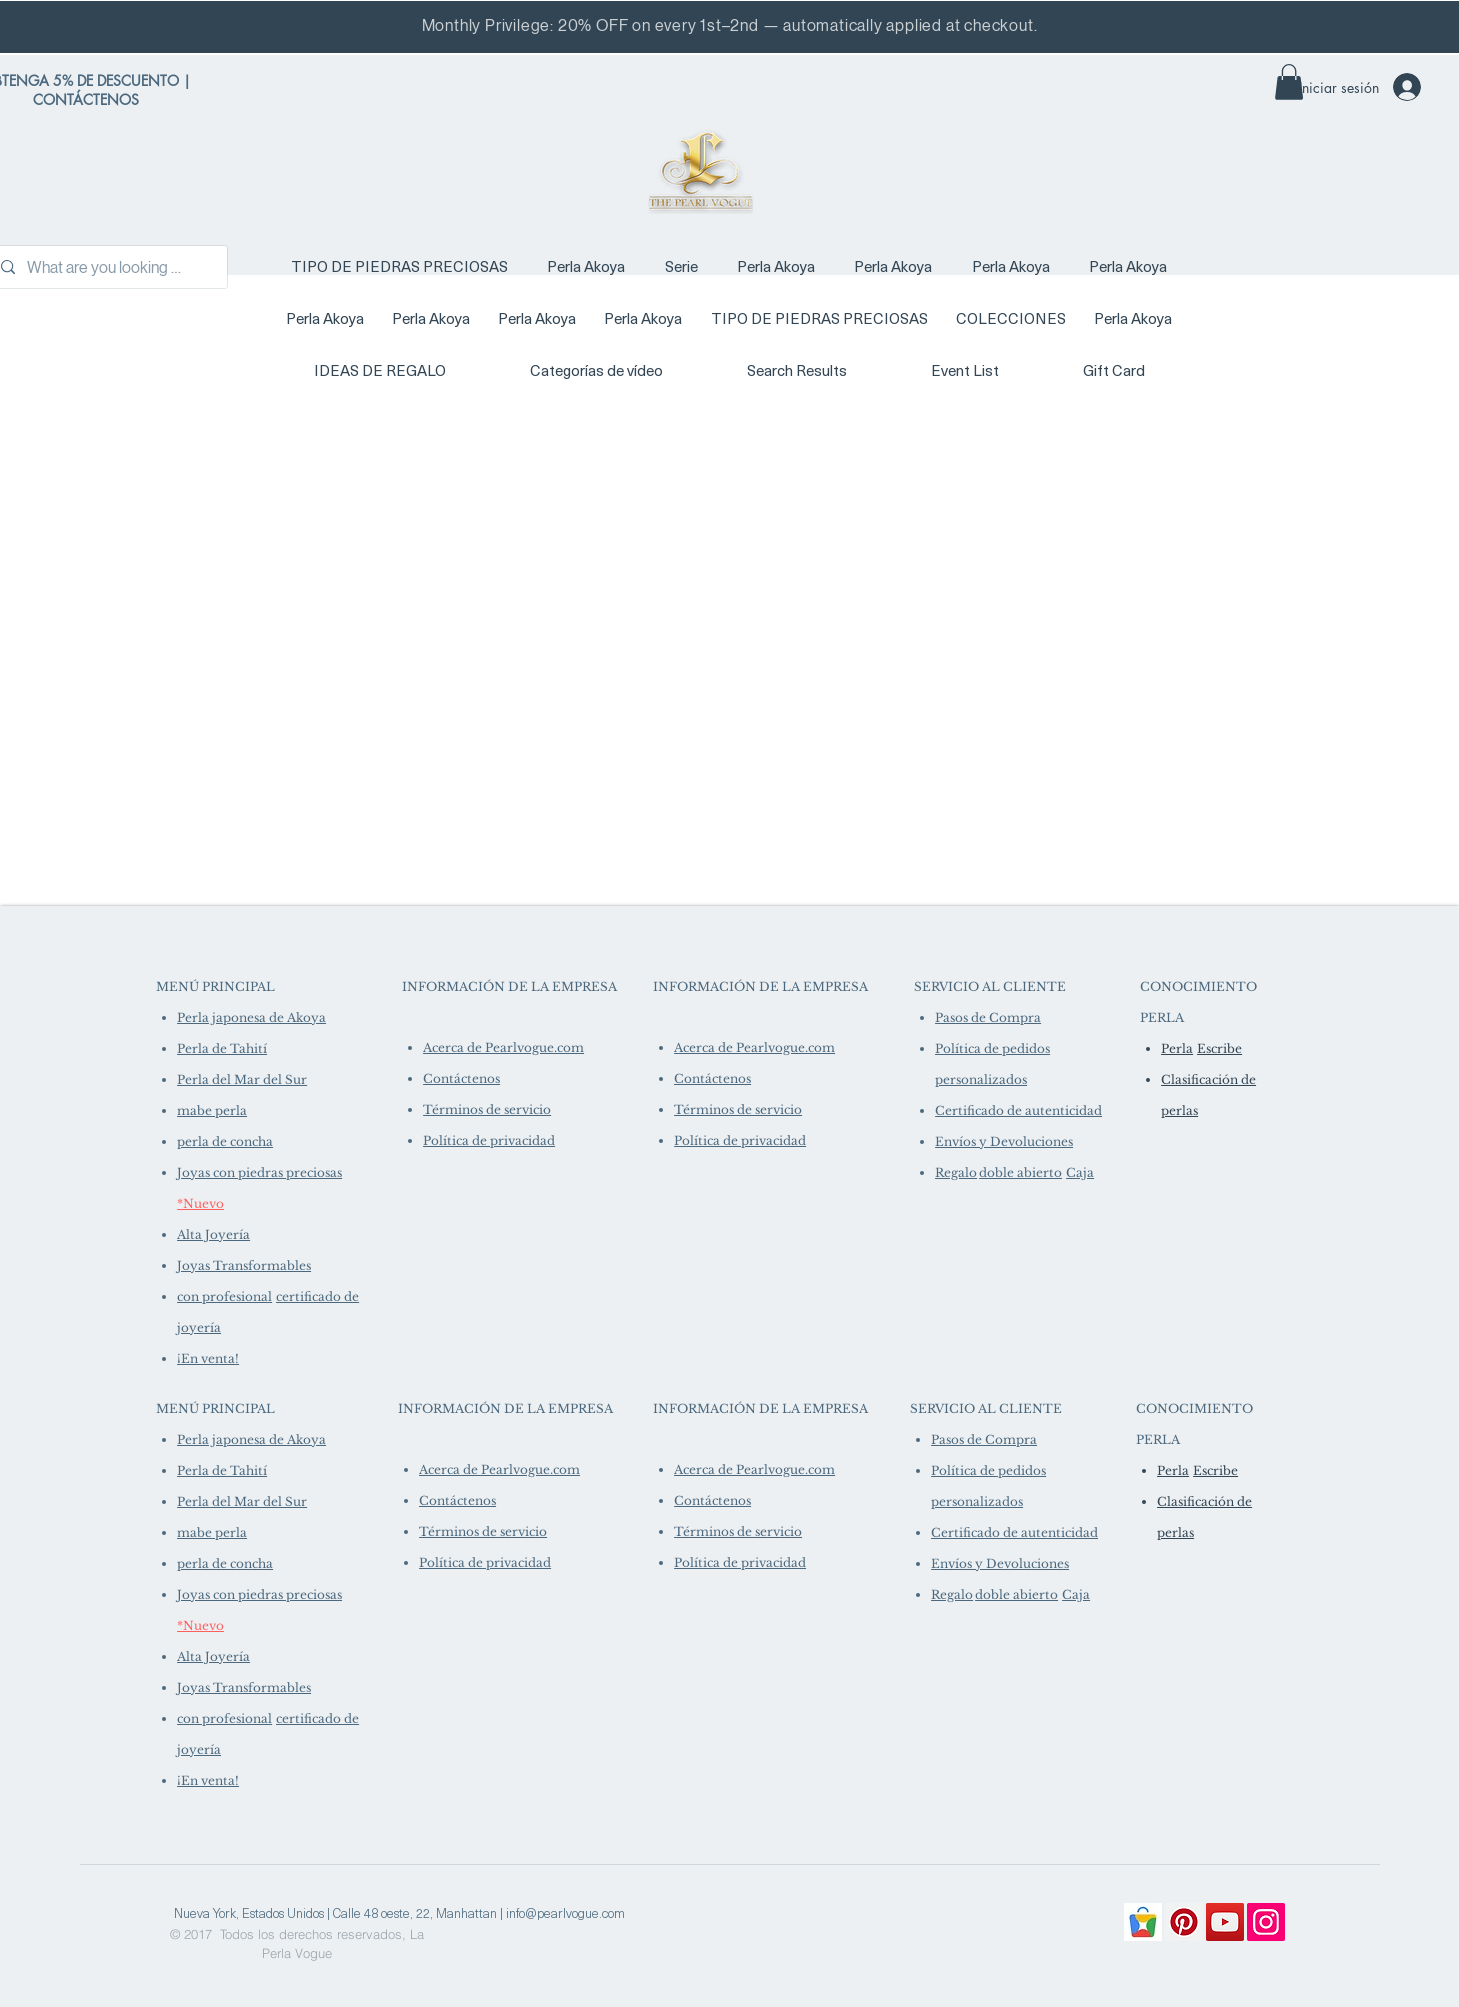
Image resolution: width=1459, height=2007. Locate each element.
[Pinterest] (1184, 1922)
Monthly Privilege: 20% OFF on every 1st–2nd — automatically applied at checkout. (730, 25)
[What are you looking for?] (106, 267)
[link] (1289, 82)
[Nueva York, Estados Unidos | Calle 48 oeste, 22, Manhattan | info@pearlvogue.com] (399, 1912)
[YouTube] (1225, 1922)
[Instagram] (1266, 1922)
